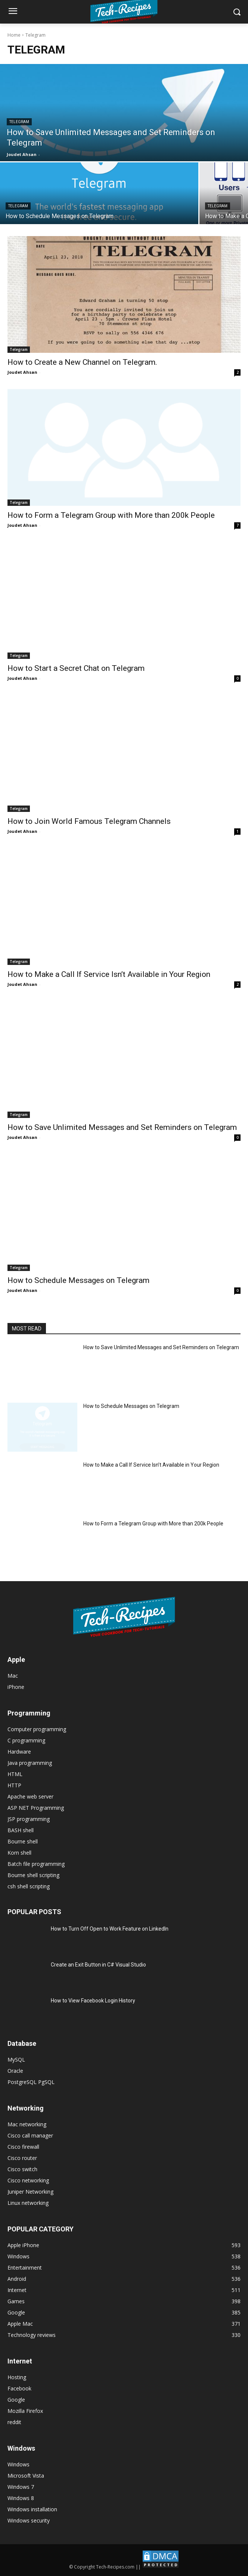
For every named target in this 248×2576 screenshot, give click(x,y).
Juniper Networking (30, 2191)
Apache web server (30, 1796)
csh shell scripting (28, 1886)
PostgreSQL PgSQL (31, 2081)
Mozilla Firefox (25, 2410)
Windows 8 (20, 2498)
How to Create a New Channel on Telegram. (82, 362)
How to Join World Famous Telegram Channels (89, 821)
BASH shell (20, 1830)
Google (16, 2399)
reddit (14, 2422)
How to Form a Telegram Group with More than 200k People (111, 515)
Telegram (19, 122)
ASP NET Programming (35, 1807)
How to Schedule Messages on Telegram (78, 1280)
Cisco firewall (23, 2146)
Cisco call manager (30, 2135)
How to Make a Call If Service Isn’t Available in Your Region (108, 974)
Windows (18, 2464)
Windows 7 (20, 2486)
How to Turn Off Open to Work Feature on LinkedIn (109, 1929)
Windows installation (32, 2509)
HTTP (14, 1785)
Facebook (19, 2388)
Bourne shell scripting (33, 1875)
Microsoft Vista (25, 2475)
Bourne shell (22, 1841)
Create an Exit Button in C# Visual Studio (98, 1965)
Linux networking (28, 2202)
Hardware (19, 1751)
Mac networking (26, 2124)
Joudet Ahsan (22, 372)
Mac (12, 1675)
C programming (26, 1740)
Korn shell (19, 1852)
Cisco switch (22, 2169)
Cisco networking (28, 2180)
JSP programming (28, 1818)
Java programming (29, 1762)
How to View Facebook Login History (93, 2001)
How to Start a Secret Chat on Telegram (76, 668)
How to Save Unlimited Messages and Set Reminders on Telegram (122, 1127)
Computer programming (36, 1729)
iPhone (15, 1686)
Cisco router (22, 2157)
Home (14, 35)
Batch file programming (36, 1863)
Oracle (15, 2070)
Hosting (16, 2377)
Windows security (28, 2520)
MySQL (16, 2059)
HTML (14, 1774)
